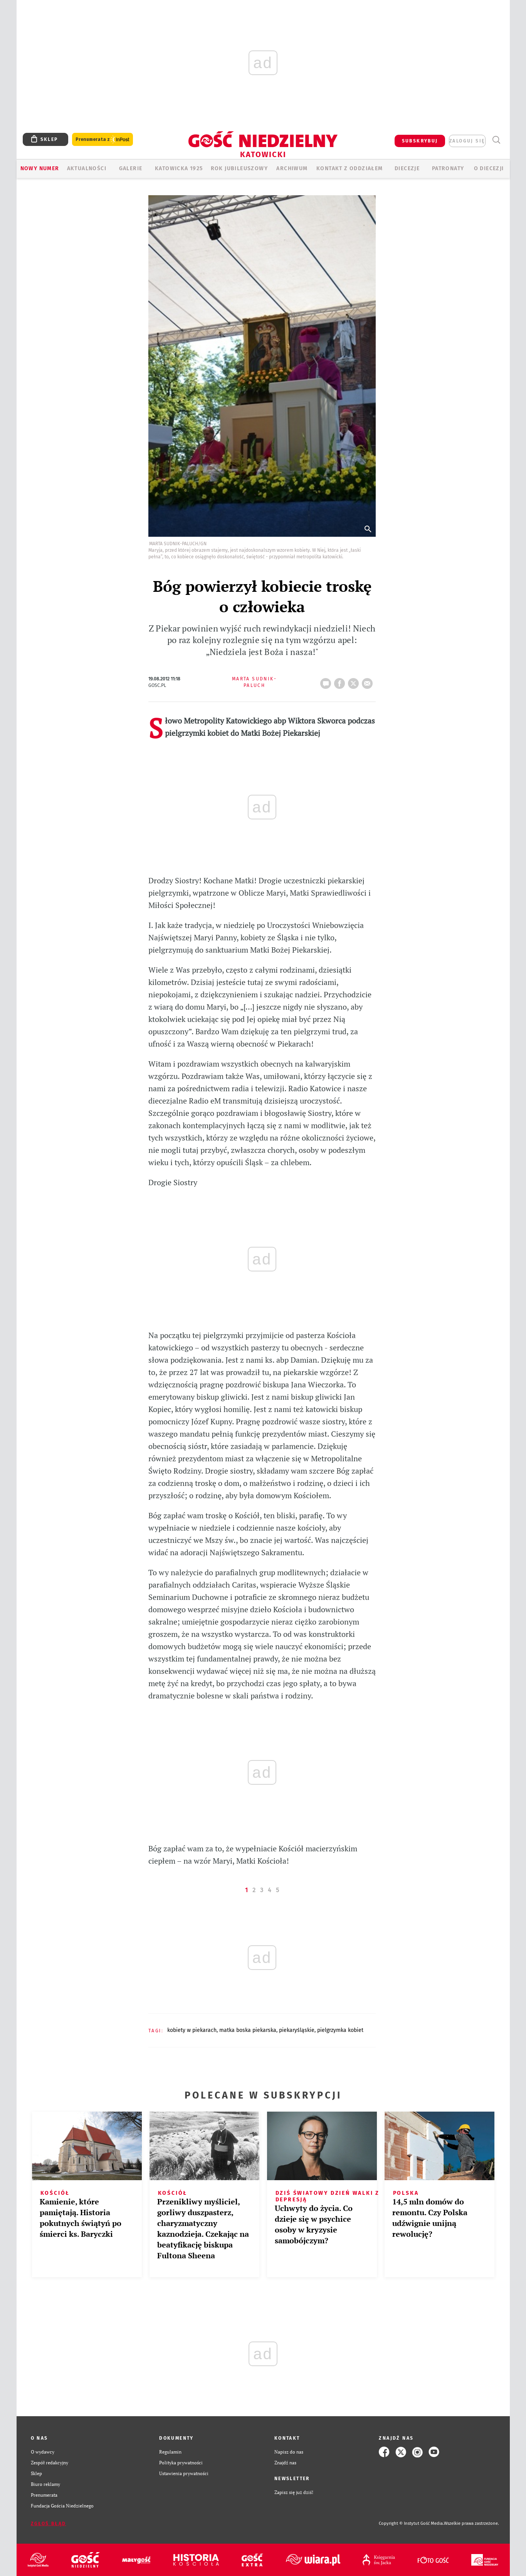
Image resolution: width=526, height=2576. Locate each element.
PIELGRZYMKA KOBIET (340, 2030)
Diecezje (407, 168)
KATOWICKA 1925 (179, 168)
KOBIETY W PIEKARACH (192, 2030)
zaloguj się (467, 141)
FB (341, 681)
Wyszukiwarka (496, 140)
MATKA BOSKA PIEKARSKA (247, 2030)
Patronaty (448, 168)
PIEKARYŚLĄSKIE (296, 2030)
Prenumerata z (102, 139)
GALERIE (131, 168)
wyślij (369, 681)
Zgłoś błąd (48, 2523)
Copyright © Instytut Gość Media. (411, 2523)
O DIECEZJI (489, 168)
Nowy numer (39, 168)
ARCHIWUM (292, 168)
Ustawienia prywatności (183, 2473)
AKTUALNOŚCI (86, 168)
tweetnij (355, 681)
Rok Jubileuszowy (239, 168)
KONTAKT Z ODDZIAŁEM (349, 168)
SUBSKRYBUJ (420, 141)
